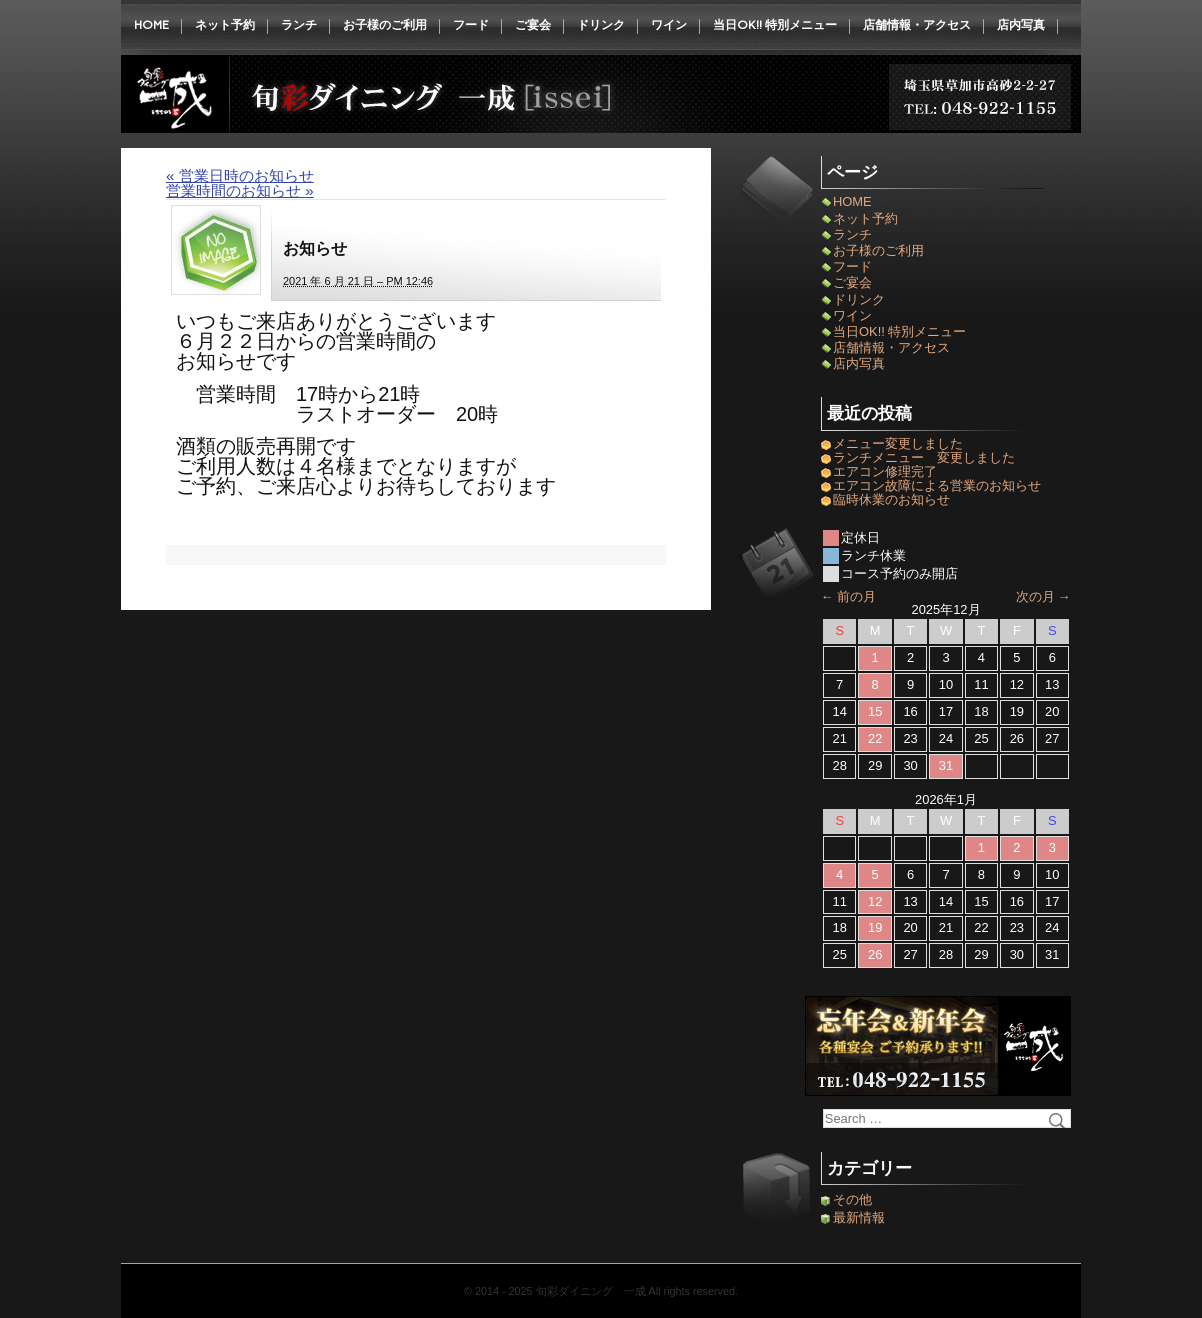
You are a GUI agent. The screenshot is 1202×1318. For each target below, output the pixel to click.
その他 (852, 1199)
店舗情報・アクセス (917, 25)
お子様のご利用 (385, 25)
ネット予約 (225, 25)
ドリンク (601, 25)
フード (471, 25)
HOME (151, 25)
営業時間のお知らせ (240, 190)
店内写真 (1021, 25)
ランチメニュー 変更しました (924, 457)
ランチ (299, 25)
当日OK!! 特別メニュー (775, 25)
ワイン (669, 25)
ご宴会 (533, 25)
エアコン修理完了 (885, 471)
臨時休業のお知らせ (898, 499)
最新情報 (859, 1217)
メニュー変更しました (898, 443)
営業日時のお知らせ (240, 175)
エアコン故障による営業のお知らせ (937, 485)
